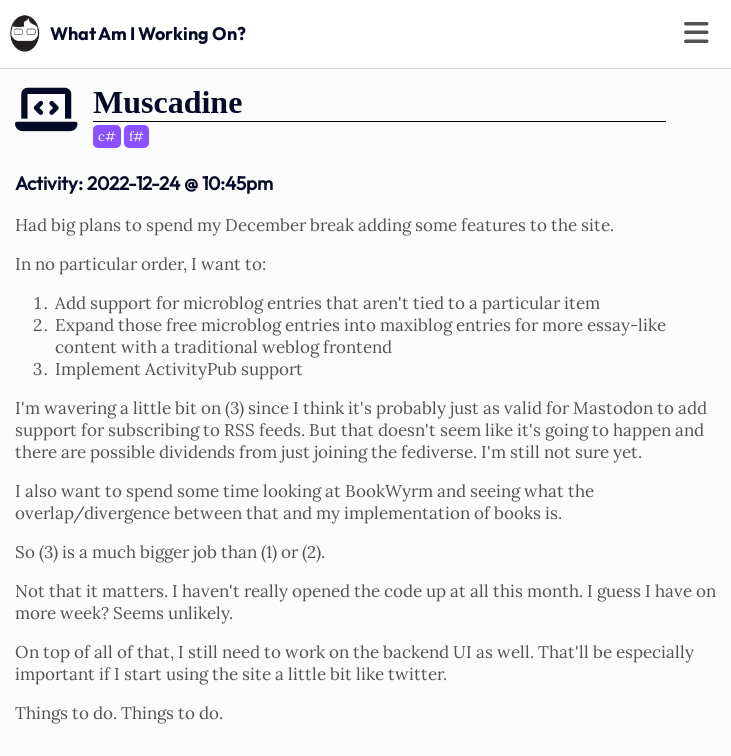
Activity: (144, 183)
